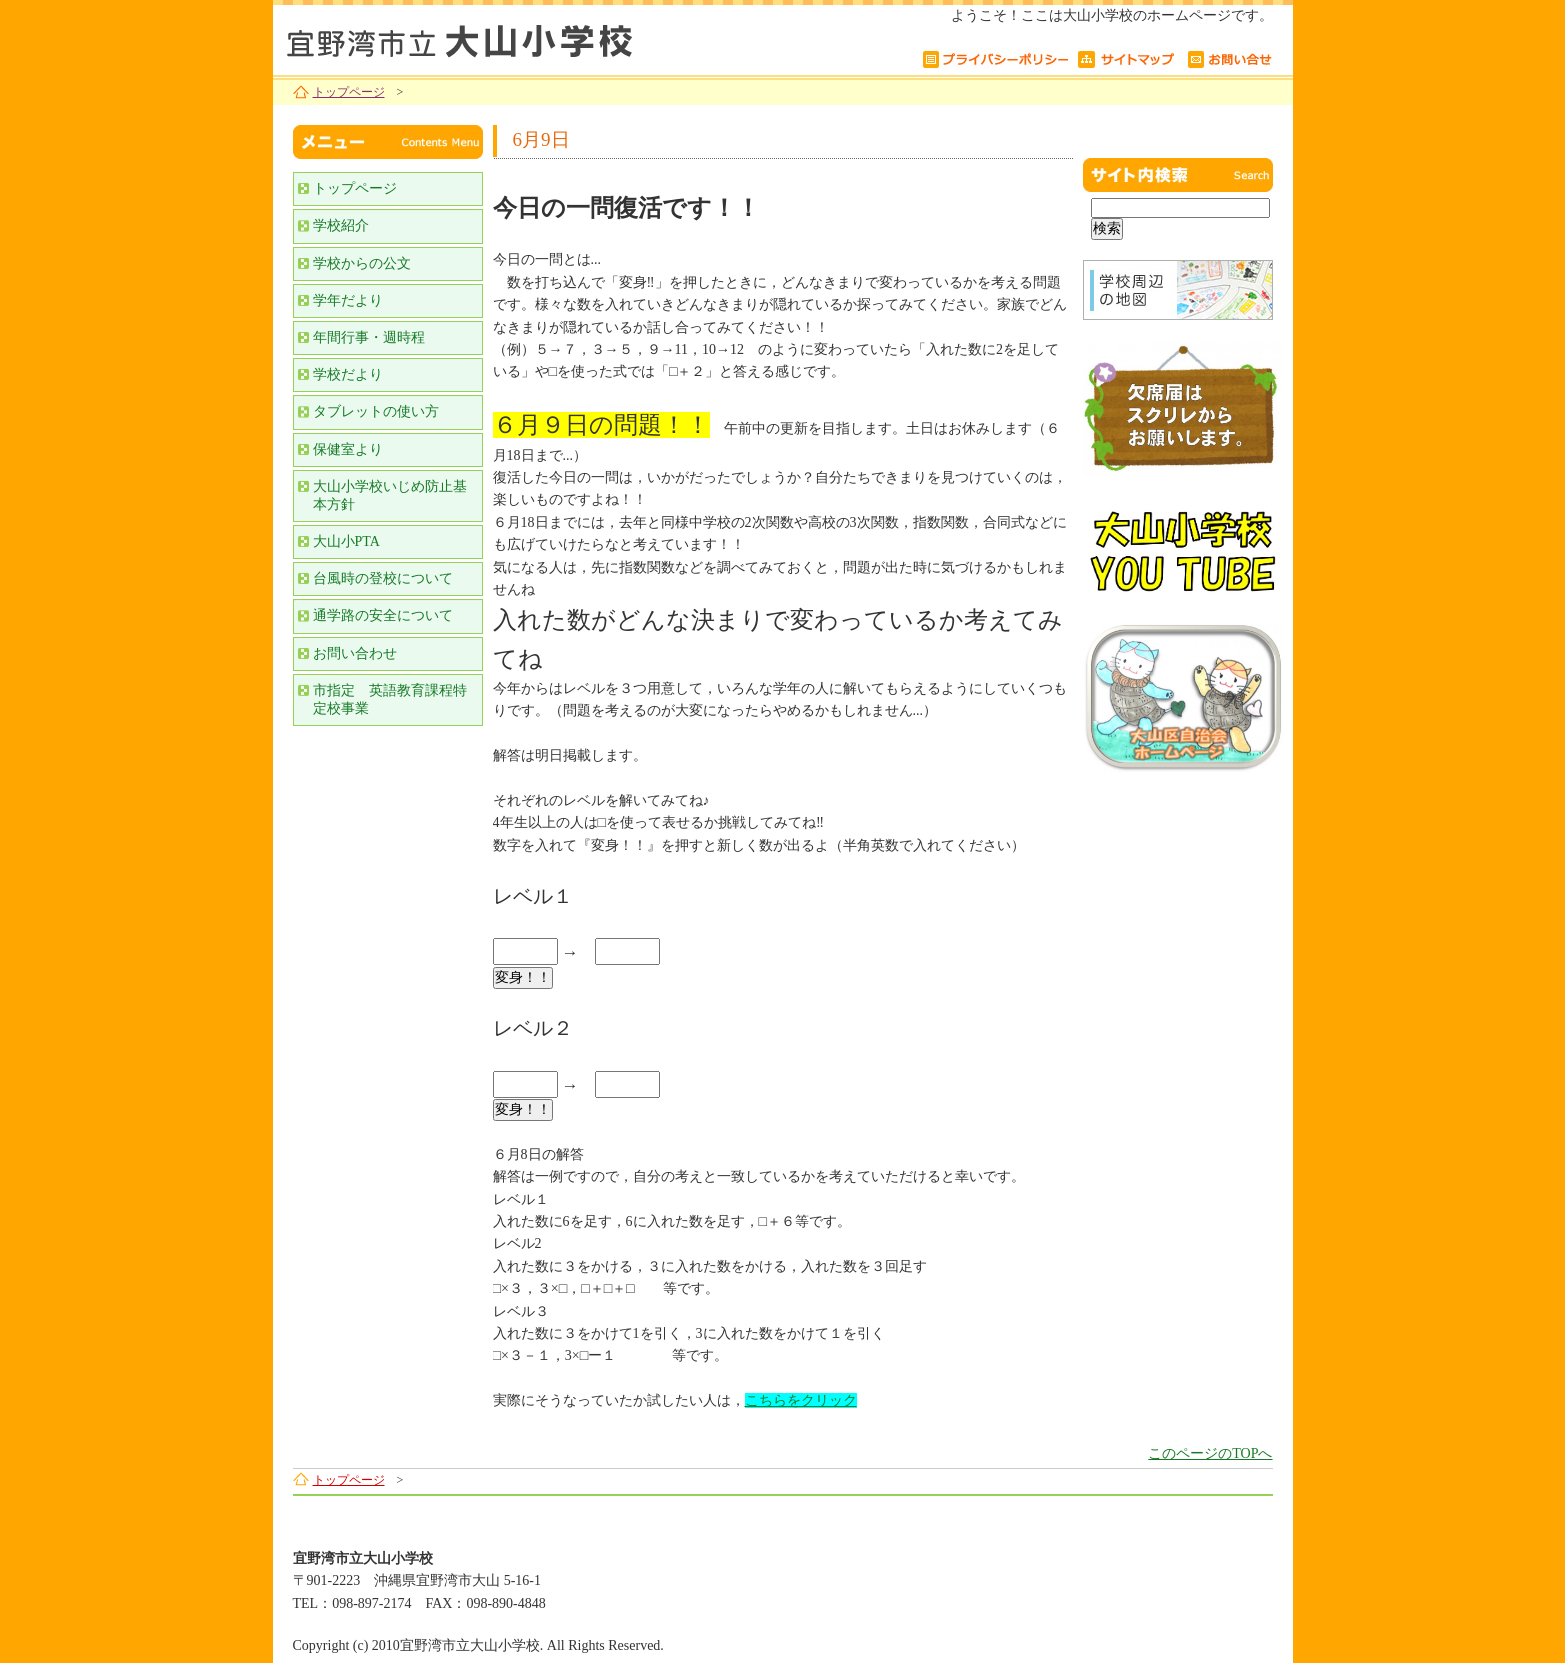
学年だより (348, 300)
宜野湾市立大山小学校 (523, 37)
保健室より (348, 449)
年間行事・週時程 (369, 337)
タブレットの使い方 (376, 411)
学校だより (348, 374)
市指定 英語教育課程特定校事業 (390, 699)
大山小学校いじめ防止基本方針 (390, 495)
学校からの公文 (362, 263)
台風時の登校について (383, 578)
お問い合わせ (355, 653)
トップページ (349, 92)
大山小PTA (346, 541)
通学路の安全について (383, 615)
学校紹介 (341, 225)
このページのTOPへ (1210, 1453)
